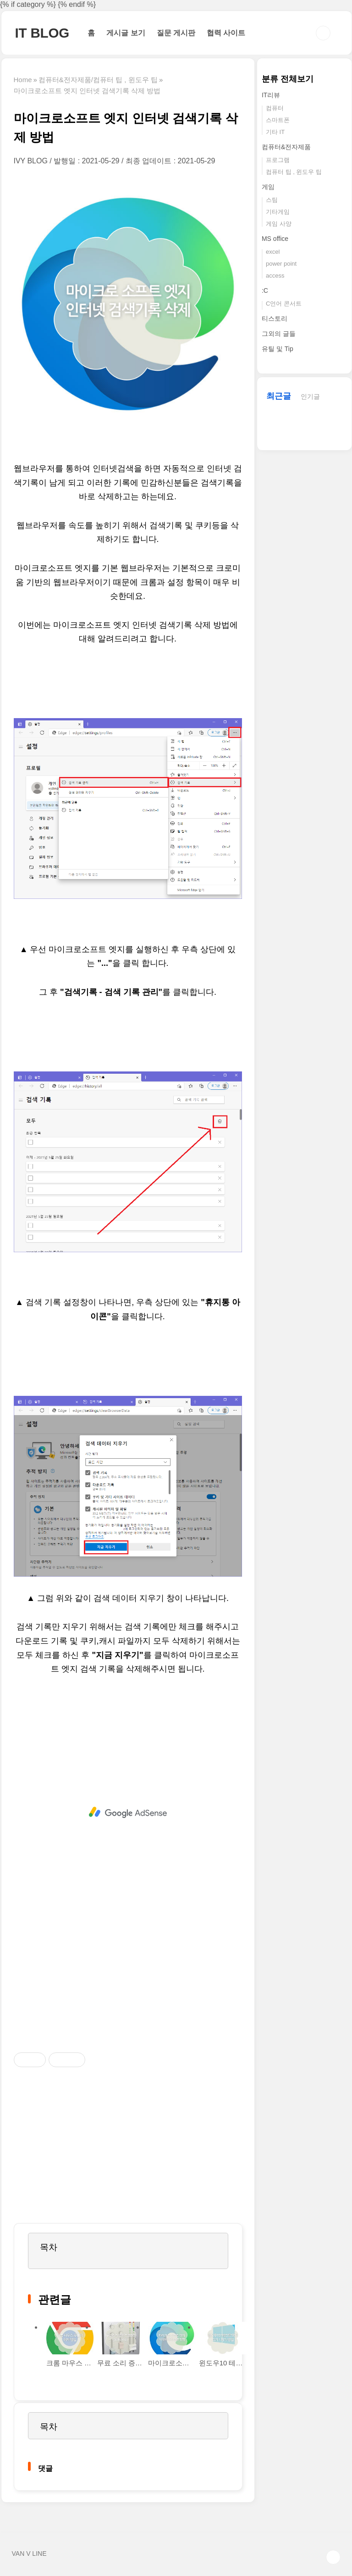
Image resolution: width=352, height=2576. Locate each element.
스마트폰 (278, 120)
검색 (323, 33)
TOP (333, 2557)
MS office (275, 238)
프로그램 (278, 159)
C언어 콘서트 (284, 303)
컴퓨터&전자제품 (286, 147)
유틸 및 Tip (277, 348)
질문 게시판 (176, 33)
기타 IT (275, 131)
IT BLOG (42, 32)
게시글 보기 (125, 33)
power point (281, 263)
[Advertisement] (128, 1812)
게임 (268, 186)
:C (265, 290)
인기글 (310, 396)
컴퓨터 (275, 108)
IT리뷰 (271, 95)
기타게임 (278, 211)
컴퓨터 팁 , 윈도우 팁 (294, 171)
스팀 (272, 199)
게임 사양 (279, 223)
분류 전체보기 (288, 79)
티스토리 (274, 318)
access (275, 275)
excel (273, 251)
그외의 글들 (279, 333)
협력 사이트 (226, 33)
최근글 (278, 396)
